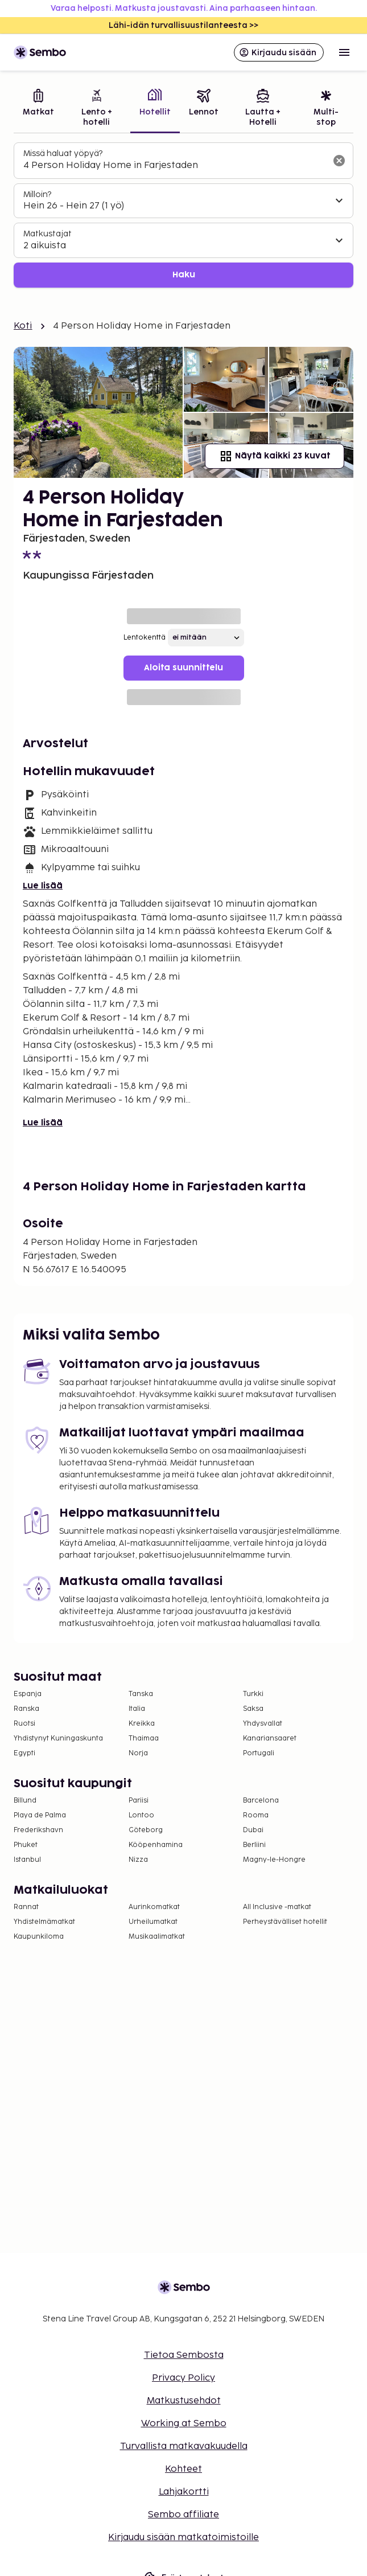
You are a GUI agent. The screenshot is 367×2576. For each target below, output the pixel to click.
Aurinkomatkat (154, 1907)
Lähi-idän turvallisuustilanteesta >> (183, 25)
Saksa (253, 1709)
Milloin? (37, 194)
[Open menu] (344, 52)
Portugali (258, 1753)
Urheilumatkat (153, 1922)
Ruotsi (24, 1723)
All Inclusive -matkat (277, 1907)
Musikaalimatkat (157, 1936)
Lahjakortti (184, 2492)
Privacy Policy (183, 2378)
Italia (137, 1709)
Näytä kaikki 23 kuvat (274, 456)
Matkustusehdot (184, 2400)
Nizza (138, 1860)
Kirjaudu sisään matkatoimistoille (183, 2537)
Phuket (26, 1845)
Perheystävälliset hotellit (285, 1922)
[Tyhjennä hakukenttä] (339, 160)
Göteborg (146, 1830)
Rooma (256, 1815)
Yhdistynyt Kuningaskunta (58, 1738)
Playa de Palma (40, 1815)
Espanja (28, 1694)
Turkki (253, 1694)
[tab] (38, 108)
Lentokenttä (144, 637)
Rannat (26, 1907)
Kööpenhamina (156, 1845)
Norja (138, 1753)
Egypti (24, 1753)
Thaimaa (144, 1738)
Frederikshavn (38, 1830)
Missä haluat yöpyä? (62, 153)
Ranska (26, 1709)
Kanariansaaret (269, 1738)
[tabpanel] (183, 215)
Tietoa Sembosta (184, 2355)
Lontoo (141, 1815)
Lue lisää (43, 886)
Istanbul (27, 1860)
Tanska (141, 1694)
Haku (183, 275)
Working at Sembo (183, 2423)
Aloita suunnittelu (183, 667)
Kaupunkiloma (39, 1936)
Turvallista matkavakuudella (184, 2446)
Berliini (254, 1845)
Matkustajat (47, 234)
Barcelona (261, 1800)
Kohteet (183, 2469)
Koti (23, 326)
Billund (25, 1800)
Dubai (253, 1830)
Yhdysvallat (262, 1723)
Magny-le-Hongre (274, 1860)
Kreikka (142, 1723)
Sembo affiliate (183, 2514)
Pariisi (139, 1800)
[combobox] (174, 165)
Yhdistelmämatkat (44, 1922)
